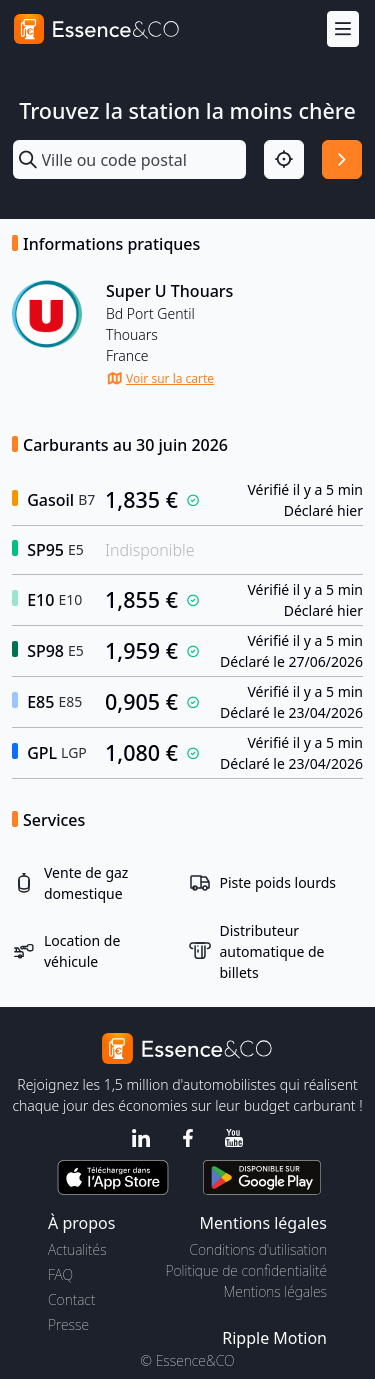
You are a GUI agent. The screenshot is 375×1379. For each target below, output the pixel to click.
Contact (71, 1299)
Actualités (77, 1249)
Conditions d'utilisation (258, 1249)
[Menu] (343, 29)
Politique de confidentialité (246, 1270)
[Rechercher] (342, 160)
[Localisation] (284, 160)
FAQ (60, 1274)
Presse (68, 1324)
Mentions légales (275, 1291)
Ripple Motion (274, 1338)
